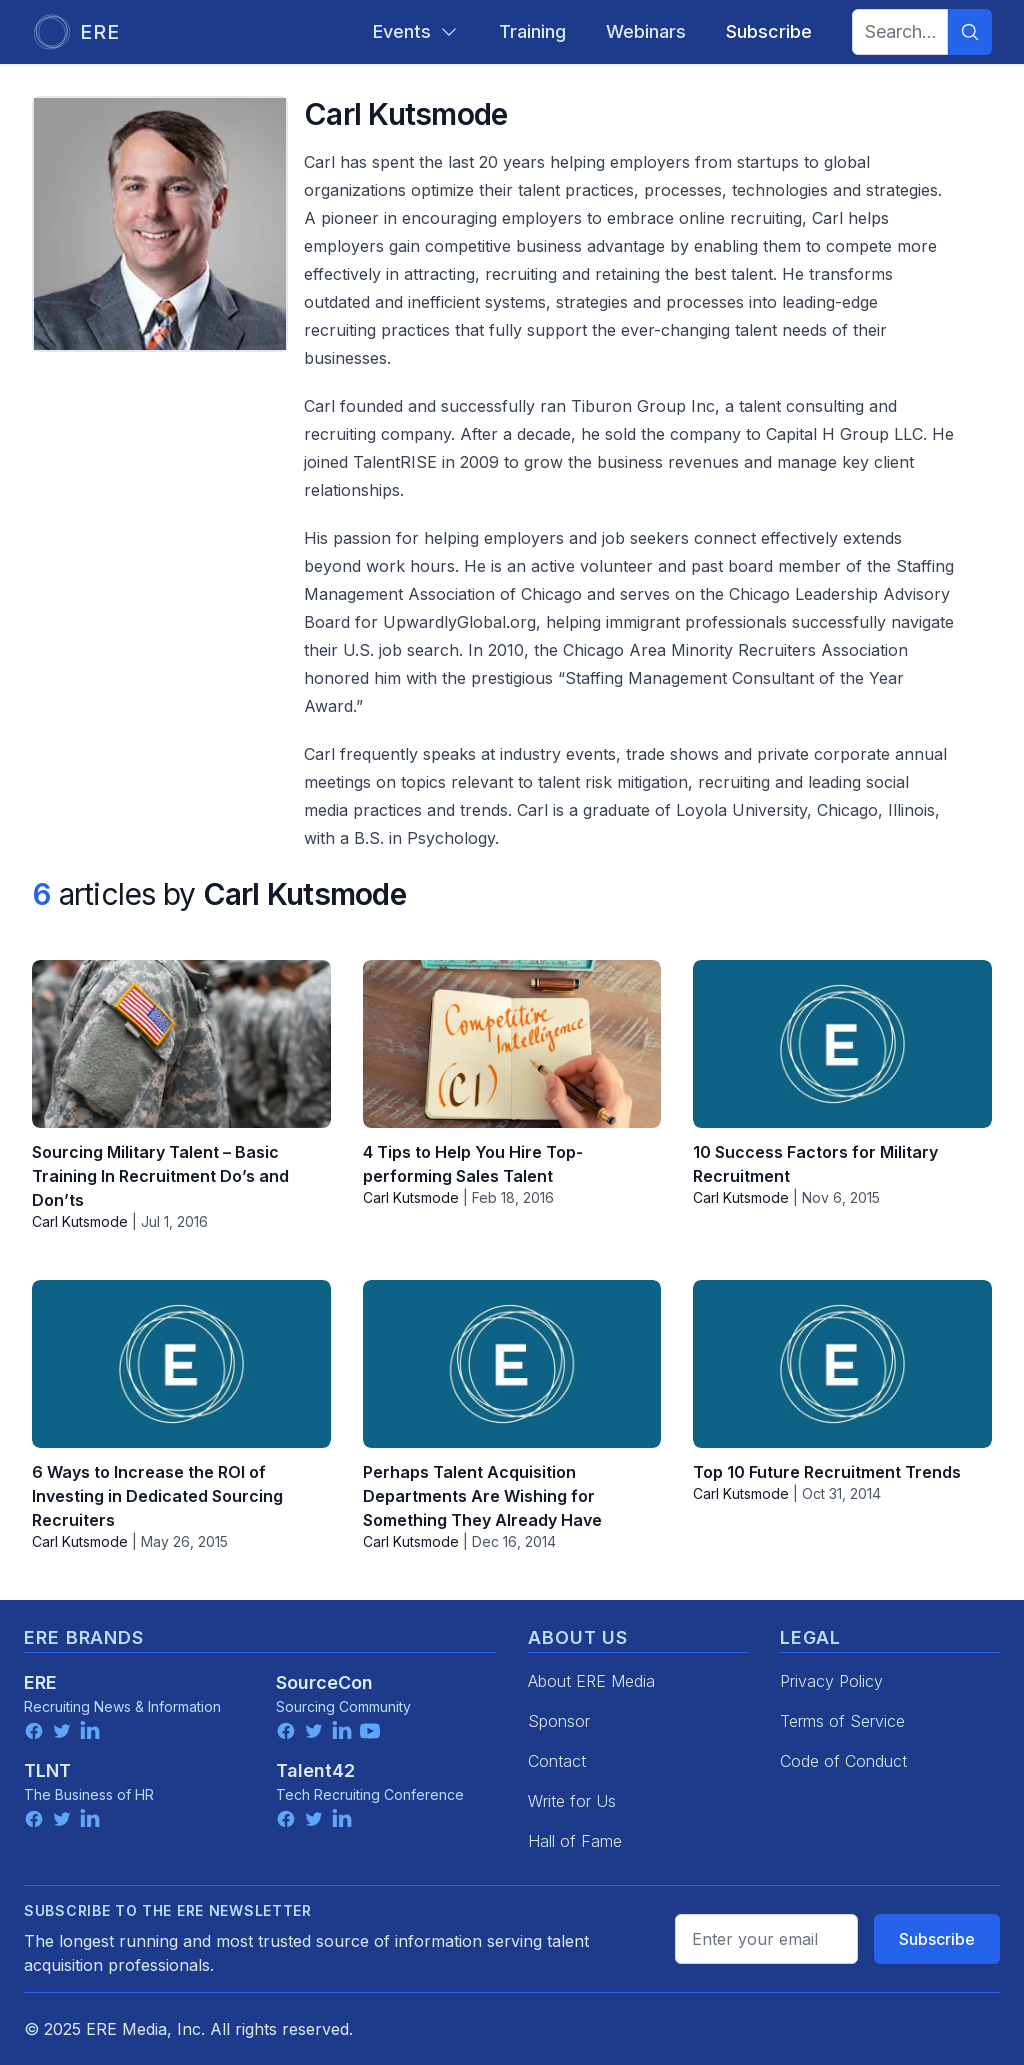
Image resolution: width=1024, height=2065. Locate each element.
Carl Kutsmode (80, 1221)
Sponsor (559, 1721)
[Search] (970, 32)
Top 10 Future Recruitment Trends (827, 1472)
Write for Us (572, 1801)
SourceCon (324, 1682)
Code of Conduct (843, 1761)
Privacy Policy (831, 1681)
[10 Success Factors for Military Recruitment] (842, 1044)
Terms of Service (842, 1721)
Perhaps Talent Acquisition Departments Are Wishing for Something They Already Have (482, 1496)
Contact (557, 1761)
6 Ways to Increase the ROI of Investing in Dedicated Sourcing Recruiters (157, 1496)
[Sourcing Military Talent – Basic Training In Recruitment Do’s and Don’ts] (181, 1044)
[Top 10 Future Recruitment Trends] (842, 1364)
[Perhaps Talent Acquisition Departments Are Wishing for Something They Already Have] (512, 1364)
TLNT (47, 1770)
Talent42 (315, 1770)
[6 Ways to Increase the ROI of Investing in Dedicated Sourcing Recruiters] (181, 1364)
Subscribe (937, 1939)
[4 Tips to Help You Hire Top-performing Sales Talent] (512, 1044)
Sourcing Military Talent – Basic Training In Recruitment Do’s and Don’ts (160, 1176)
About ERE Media (591, 1681)
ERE (40, 1682)
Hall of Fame (575, 1841)
